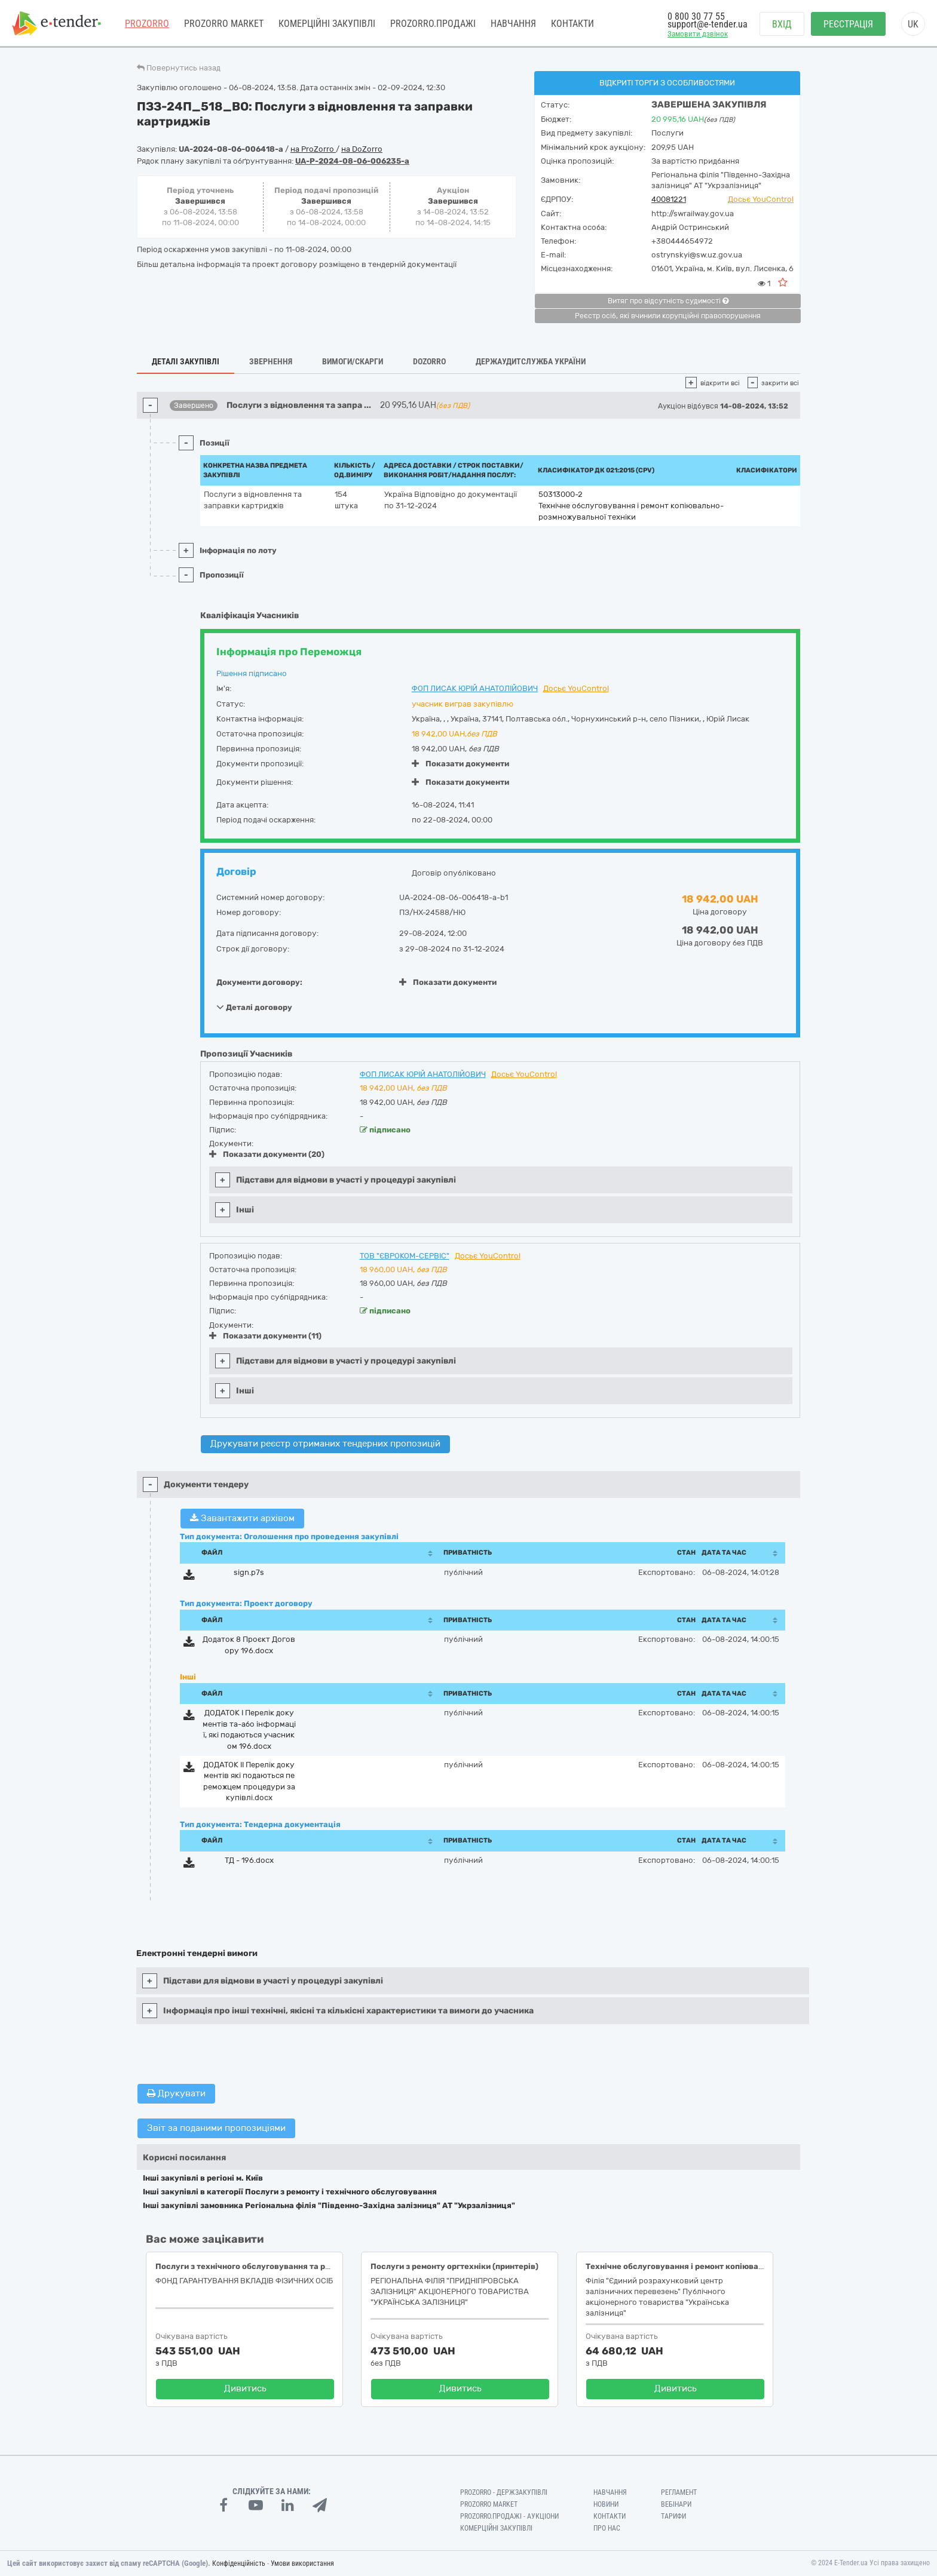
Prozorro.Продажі (433, 23)
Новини (605, 2504)
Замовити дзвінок (697, 33)
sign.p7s (249, 1572)
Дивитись (245, 2388)
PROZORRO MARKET (224, 23)
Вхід (782, 24)
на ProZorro (313, 149)
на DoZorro (361, 149)
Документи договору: (259, 982)
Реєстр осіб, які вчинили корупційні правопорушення (668, 316)
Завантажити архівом (242, 1518)
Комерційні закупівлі (326, 23)
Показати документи (460, 763)
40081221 (668, 199)
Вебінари (676, 2504)
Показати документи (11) (265, 1335)
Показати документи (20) (266, 1154)
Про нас (606, 2528)
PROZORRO (147, 23)
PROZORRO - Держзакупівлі (503, 2492)
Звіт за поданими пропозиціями (216, 2128)
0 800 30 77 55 (696, 16)
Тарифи (673, 2516)
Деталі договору (254, 1007)
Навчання (513, 23)
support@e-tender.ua (707, 24)
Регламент (679, 2492)
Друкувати (176, 2093)
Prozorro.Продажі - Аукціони (509, 2516)
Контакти (572, 23)
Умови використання (302, 2563)
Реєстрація (848, 24)
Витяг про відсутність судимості (668, 301)
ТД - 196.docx (249, 1860)
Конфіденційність (238, 2563)
